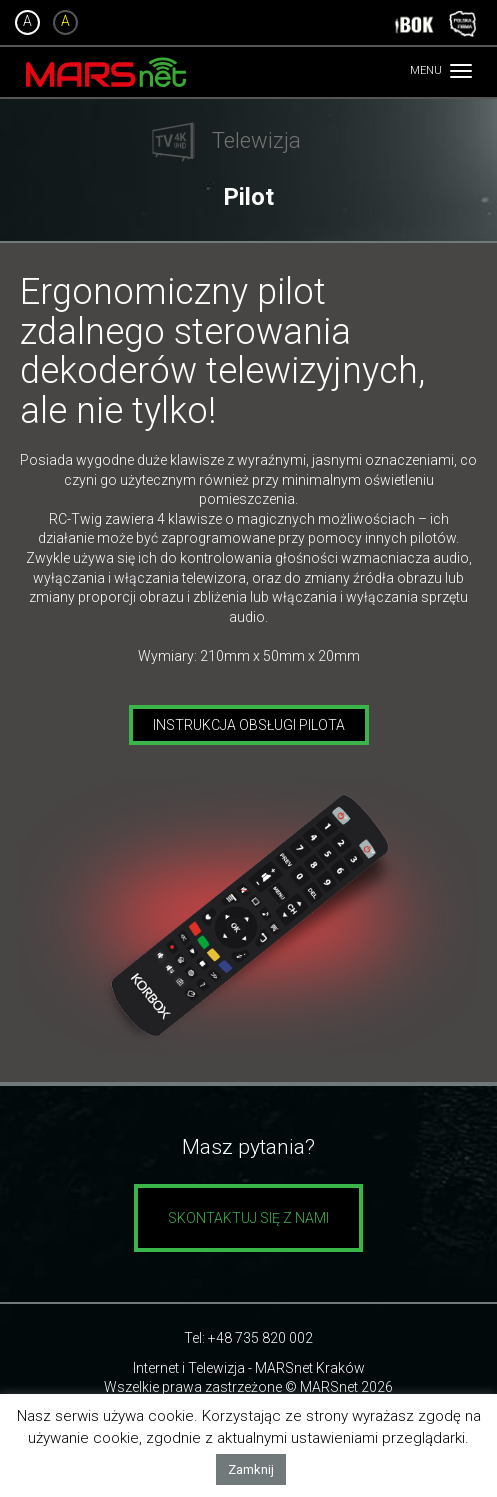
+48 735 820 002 (260, 1338)
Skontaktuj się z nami (248, 1218)
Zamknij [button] (251, 1469)
